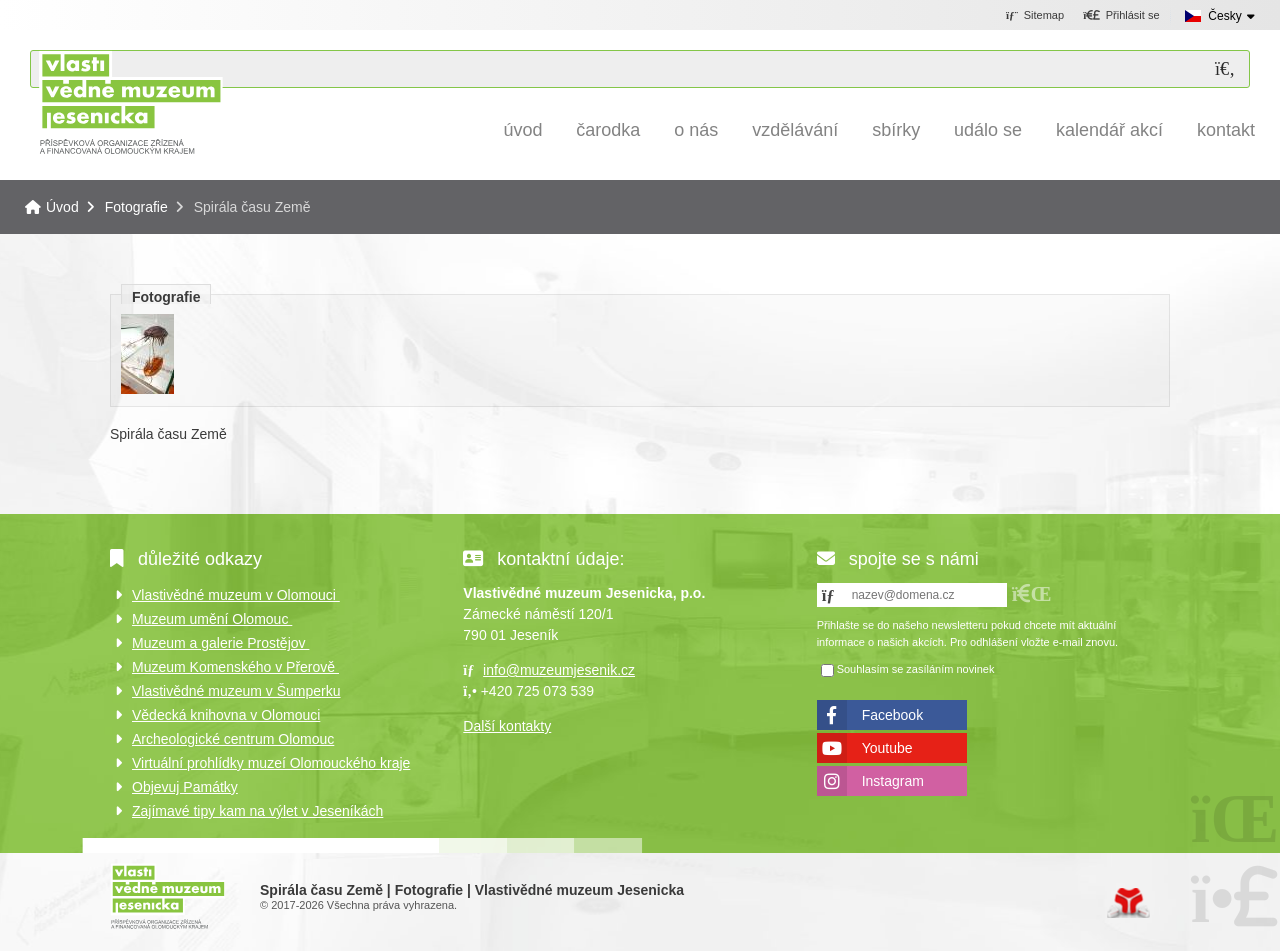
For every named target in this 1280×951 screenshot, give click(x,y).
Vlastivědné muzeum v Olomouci (236, 595)
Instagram (893, 781)
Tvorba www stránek (1128, 903)
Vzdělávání (795, 130)
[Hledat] (1225, 69)
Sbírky (896, 130)
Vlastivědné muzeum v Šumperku (236, 691)
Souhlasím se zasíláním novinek (916, 669)
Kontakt (1226, 130)
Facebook (892, 715)
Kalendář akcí (1109, 130)
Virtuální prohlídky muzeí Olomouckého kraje (271, 763)
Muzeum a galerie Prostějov (220, 643)
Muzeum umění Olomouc (212, 619)
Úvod (130, 102)
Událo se (988, 130)
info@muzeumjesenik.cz (559, 670)
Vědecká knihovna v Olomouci (226, 715)
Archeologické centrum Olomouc (233, 739)
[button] (1121, 16)
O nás (696, 130)
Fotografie (136, 207)
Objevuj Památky (185, 787)
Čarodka (608, 130)
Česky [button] (1224, 16)
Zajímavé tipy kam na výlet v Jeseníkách (257, 811)
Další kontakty (507, 726)
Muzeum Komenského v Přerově (235, 667)
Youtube (887, 748)
